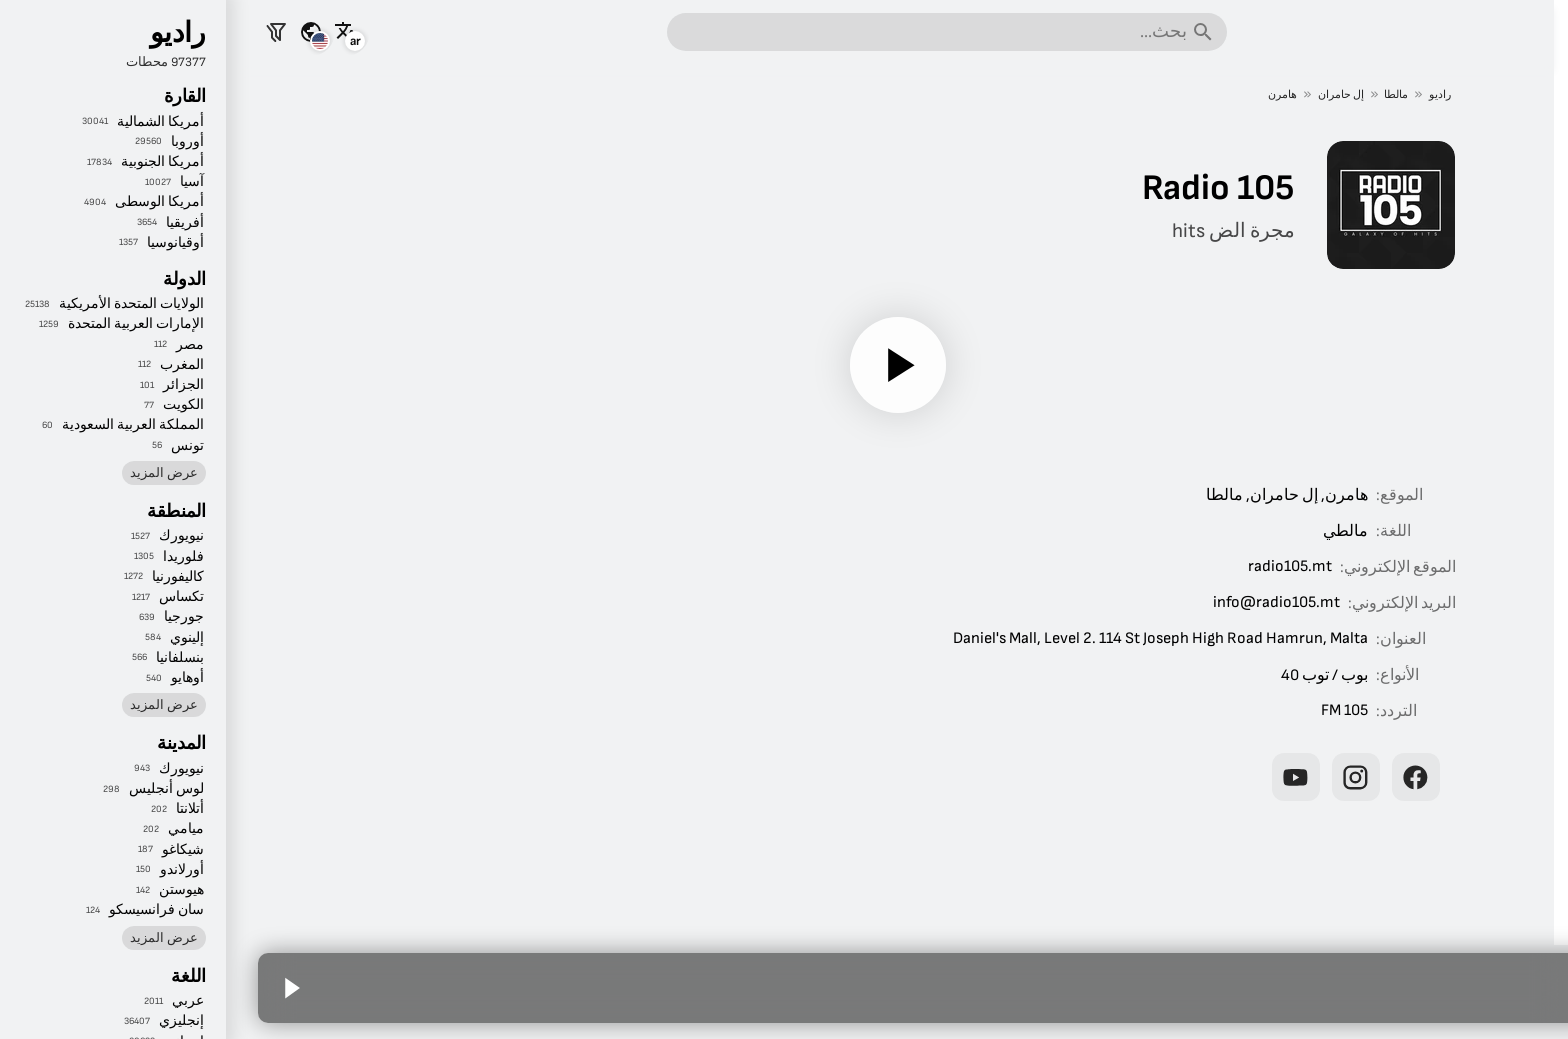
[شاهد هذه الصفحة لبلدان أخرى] (69, 32)
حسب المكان (1478, 390)
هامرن (1040, 94)
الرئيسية (1496, 110)
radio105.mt (1048, 566)
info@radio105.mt (1034, 602)
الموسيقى (1490, 278)
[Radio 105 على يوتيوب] (1054, 777)
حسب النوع (1485, 334)
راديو (1199, 94)
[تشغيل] (656, 365)
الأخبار (1504, 166)
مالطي (1103, 531)
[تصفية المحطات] (34, 32)
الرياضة (1499, 222)
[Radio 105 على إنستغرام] (1114, 777)
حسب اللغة (1485, 446)
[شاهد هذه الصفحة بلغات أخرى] (104, 32)
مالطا (1155, 94)
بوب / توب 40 (1082, 675)
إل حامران (1099, 94)
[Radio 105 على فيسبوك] (1174, 777)
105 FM (1102, 710)
